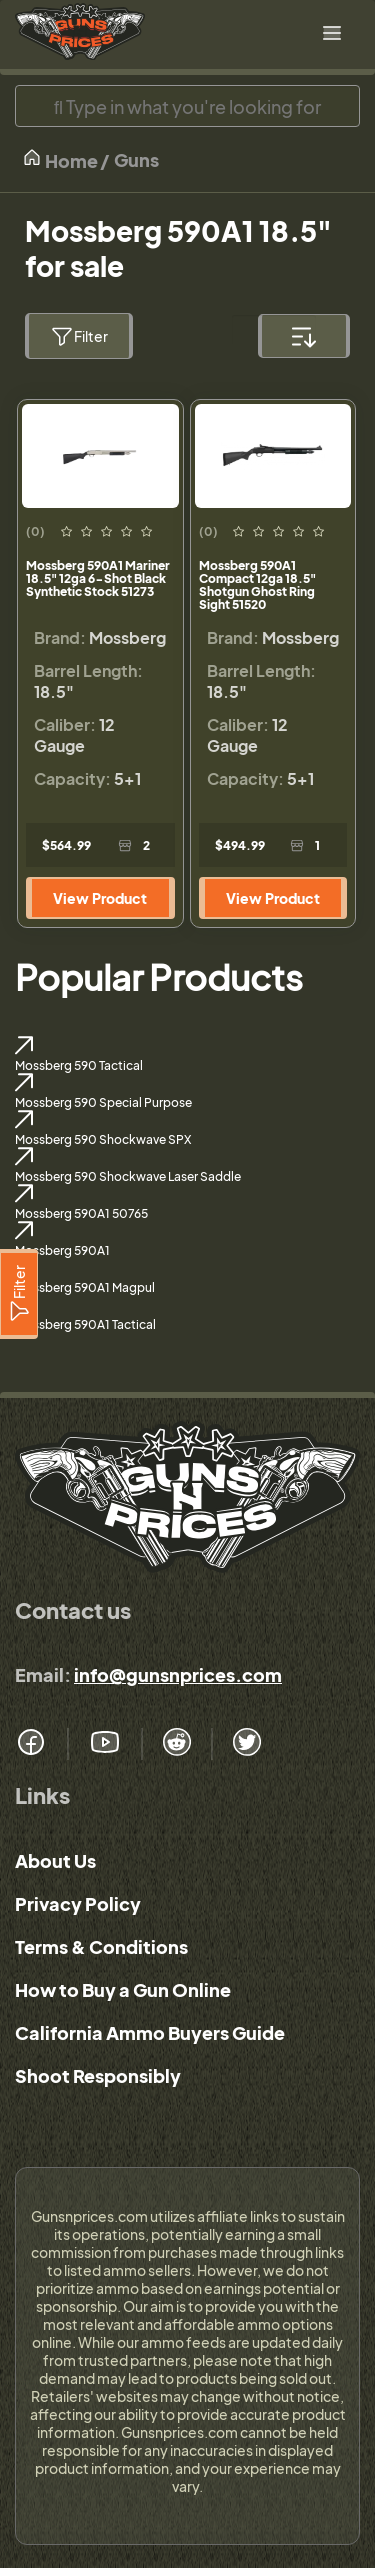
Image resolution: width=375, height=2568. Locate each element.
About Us (55, 1860)
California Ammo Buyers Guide (150, 2032)
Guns (136, 159)
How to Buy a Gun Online (123, 1989)
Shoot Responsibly (98, 2075)
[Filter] (19, 1294)
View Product (100, 898)
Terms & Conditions (101, 1946)
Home (60, 159)
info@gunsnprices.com (178, 1674)
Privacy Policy (78, 1903)
